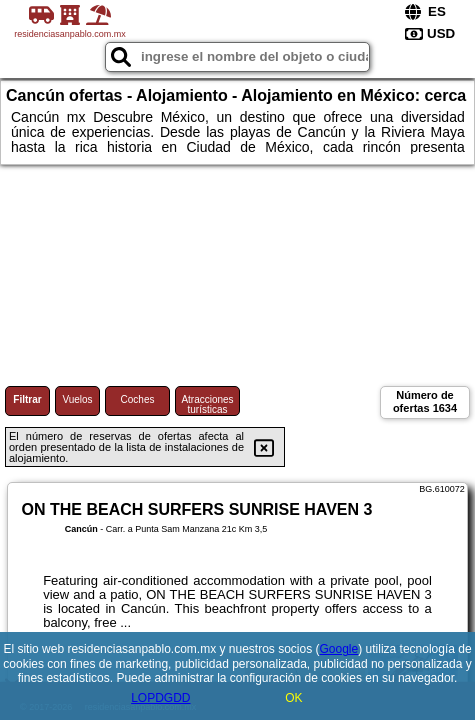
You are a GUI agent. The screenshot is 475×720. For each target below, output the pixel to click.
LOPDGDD (160, 698)
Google (339, 649)
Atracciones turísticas (207, 404)
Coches (138, 399)
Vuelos (77, 399)
